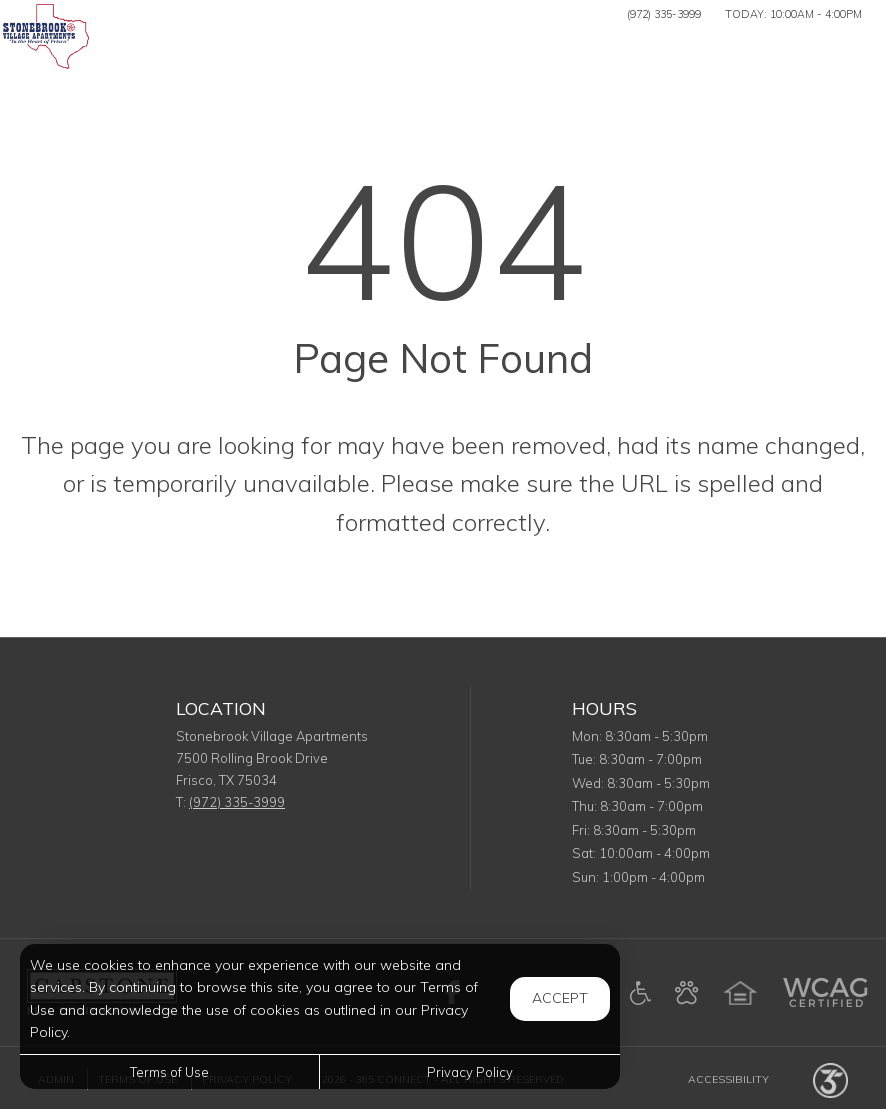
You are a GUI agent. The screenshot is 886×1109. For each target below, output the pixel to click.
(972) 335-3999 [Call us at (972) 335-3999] (664, 14)
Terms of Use (169, 1072)
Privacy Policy (470, 1072)
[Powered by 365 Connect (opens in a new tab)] (830, 1079)
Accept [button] (560, 998)
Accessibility (728, 1079)
